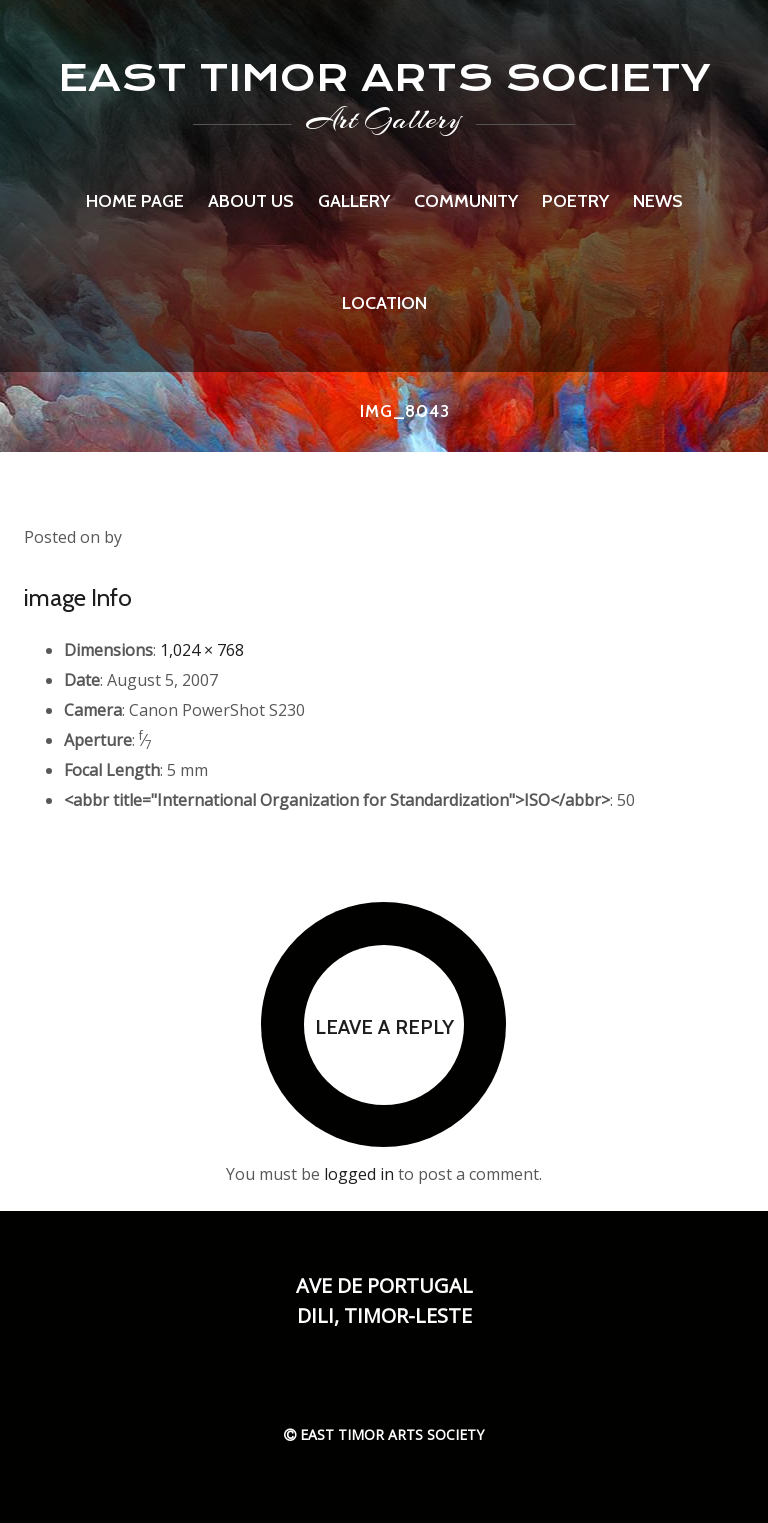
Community (466, 201)
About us (251, 201)
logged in (359, 1174)
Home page (135, 201)
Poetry (575, 201)
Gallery (354, 201)
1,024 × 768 (202, 650)
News (658, 201)
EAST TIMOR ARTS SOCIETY (384, 77)
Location (384, 303)
